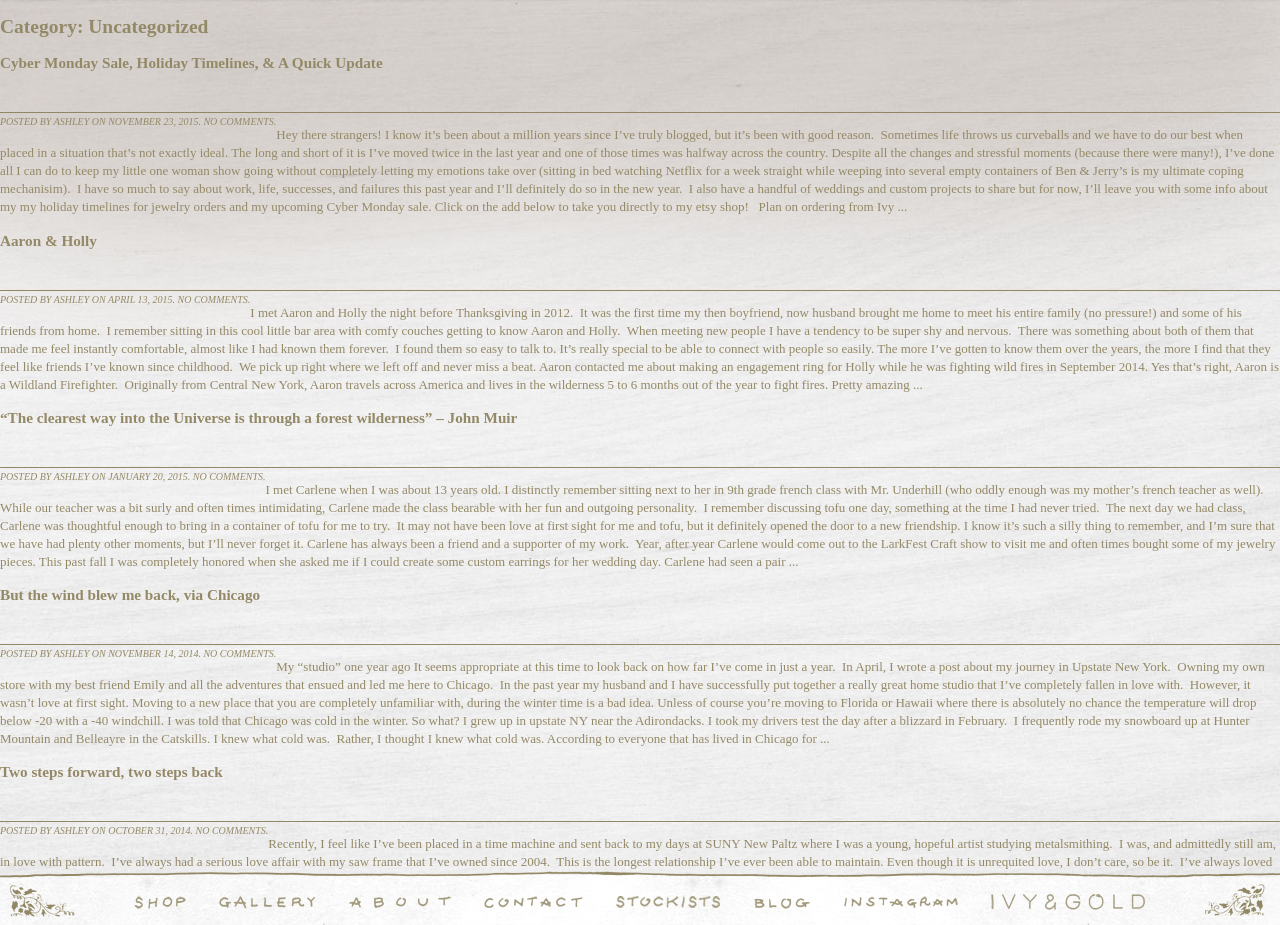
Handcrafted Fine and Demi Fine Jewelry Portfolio (267, 902)
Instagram (901, 902)
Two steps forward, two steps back (111, 771)
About (400, 902)
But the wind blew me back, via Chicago (130, 594)
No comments (238, 121)
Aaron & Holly (48, 240)
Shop (160, 902)
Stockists (668, 902)
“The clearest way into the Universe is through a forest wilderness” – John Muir (258, 417)
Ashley (72, 121)
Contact (533, 902)
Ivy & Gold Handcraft (1068, 902)
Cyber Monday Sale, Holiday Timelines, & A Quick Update (191, 62)
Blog (782, 902)
